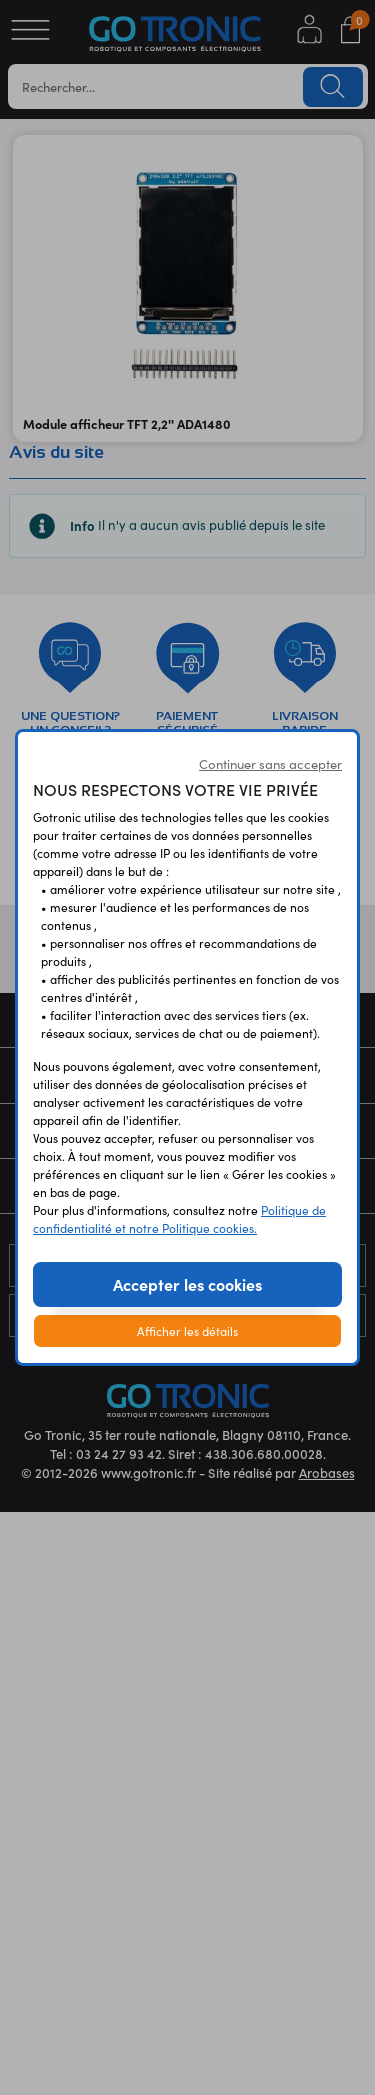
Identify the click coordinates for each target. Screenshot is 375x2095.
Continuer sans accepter (270, 764)
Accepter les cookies (187, 1284)
